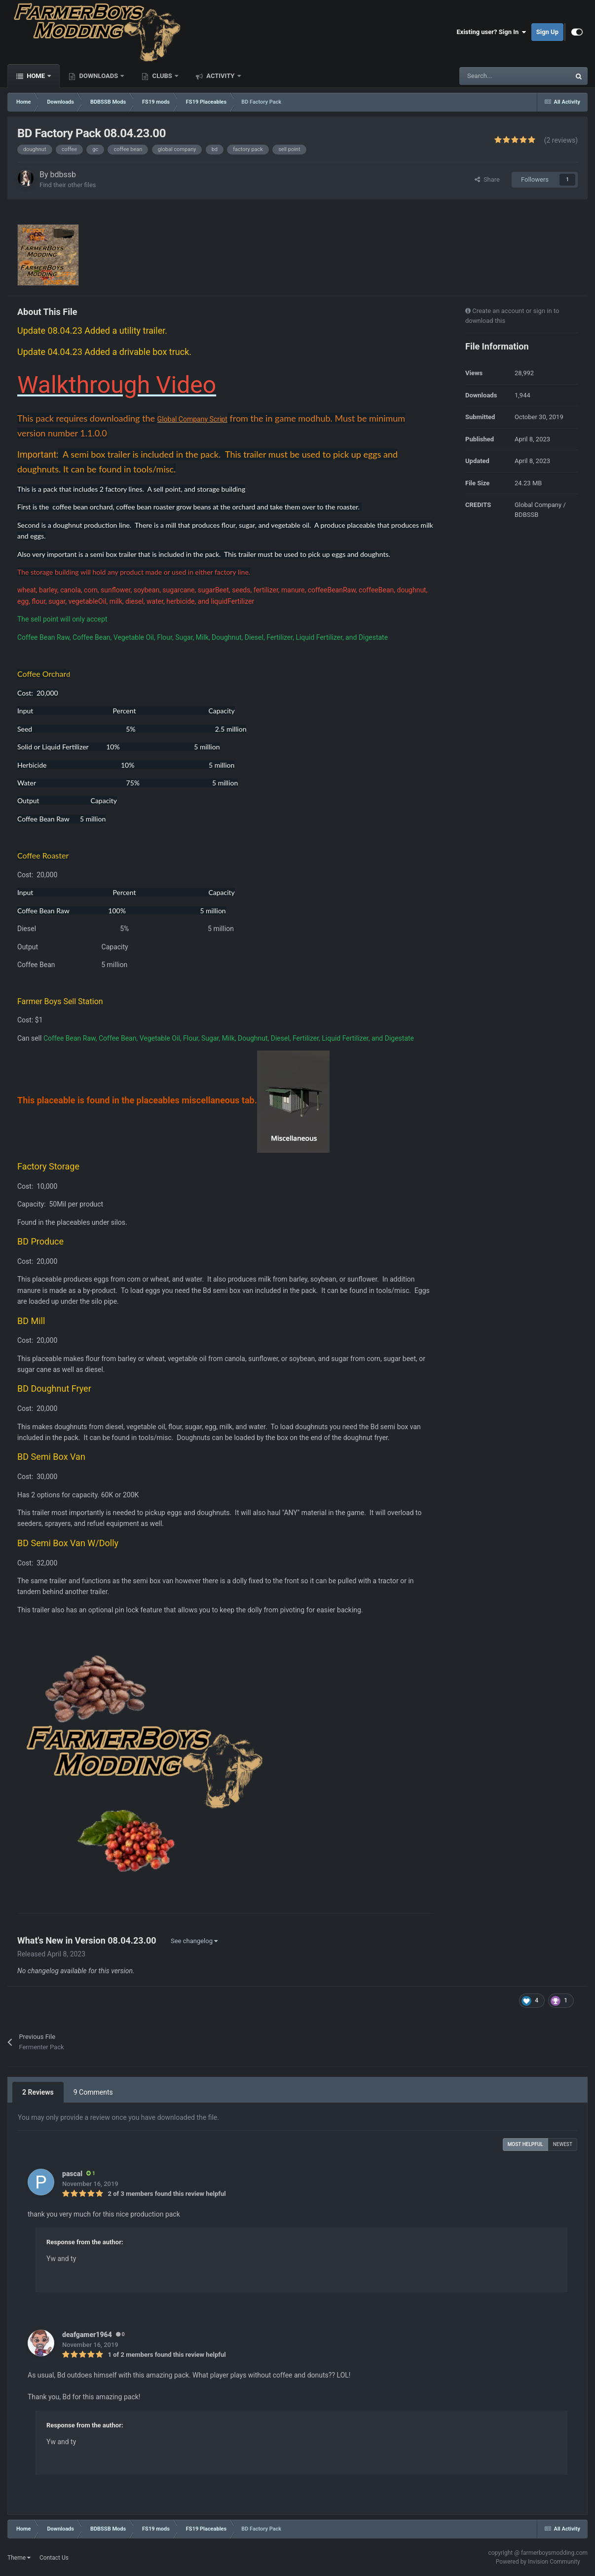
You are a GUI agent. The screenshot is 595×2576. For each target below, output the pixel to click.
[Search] (493, 76)
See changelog (194, 1941)
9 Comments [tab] (93, 2092)
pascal (72, 2174)
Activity (220, 75)
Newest (562, 2144)
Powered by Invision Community (538, 2561)
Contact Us (54, 2557)
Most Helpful (525, 2144)
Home (35, 75)
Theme (19, 2557)
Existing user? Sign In (491, 32)
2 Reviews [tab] (38, 2092)
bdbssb (63, 174)
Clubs (162, 75)
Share (487, 179)
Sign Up (547, 32)
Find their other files (67, 185)
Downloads (98, 75)
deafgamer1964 (87, 2335)
